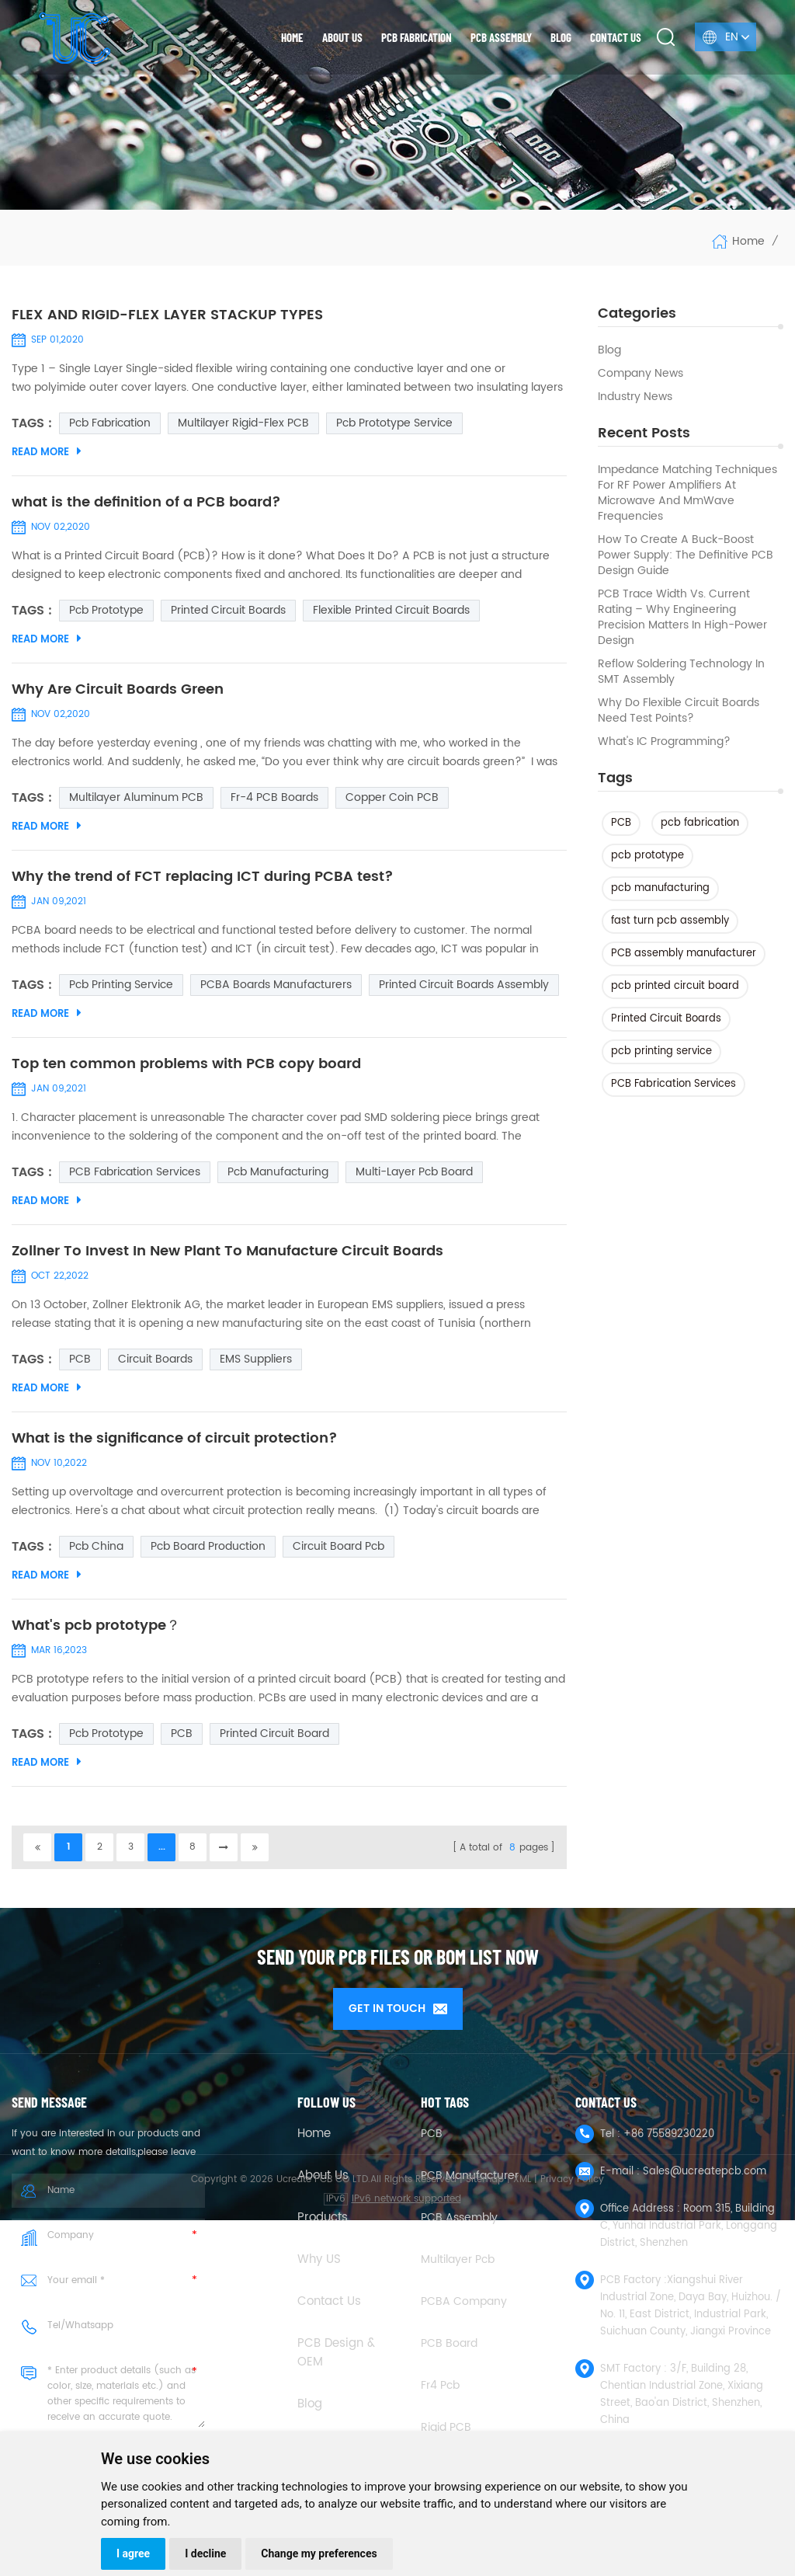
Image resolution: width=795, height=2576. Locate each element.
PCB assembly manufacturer (683, 953)
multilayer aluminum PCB (136, 797)
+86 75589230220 (668, 2134)
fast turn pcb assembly (670, 921)
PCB (621, 823)
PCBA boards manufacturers (276, 985)
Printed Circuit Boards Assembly (464, 985)
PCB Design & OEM (336, 2353)
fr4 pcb (440, 2385)
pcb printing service (661, 1051)
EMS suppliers (256, 1359)
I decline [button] (205, 2553)
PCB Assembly (501, 37)
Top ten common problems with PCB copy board (186, 1064)
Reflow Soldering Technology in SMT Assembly (681, 672)
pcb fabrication (700, 823)
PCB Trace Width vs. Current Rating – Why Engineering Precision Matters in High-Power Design (682, 618)
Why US (319, 2260)
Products (322, 2218)
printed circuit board (274, 1733)
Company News (640, 373)
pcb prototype (647, 856)
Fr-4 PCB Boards (274, 797)
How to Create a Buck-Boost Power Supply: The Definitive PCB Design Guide (685, 555)
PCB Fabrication (416, 37)
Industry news (635, 397)
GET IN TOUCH (398, 2008)
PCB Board (449, 2343)
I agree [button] (133, 2553)
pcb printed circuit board (675, 986)
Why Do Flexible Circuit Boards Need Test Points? (678, 710)
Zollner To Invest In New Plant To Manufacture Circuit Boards (227, 1251)
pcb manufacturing (660, 888)
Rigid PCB (446, 2427)
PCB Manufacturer (470, 2175)
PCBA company (464, 2301)
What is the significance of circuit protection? (175, 1439)
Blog (560, 37)
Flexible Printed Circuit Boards (391, 610)
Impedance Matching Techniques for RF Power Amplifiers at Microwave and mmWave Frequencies (687, 493)
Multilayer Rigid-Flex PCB (243, 423)
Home (292, 37)
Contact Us (329, 2301)
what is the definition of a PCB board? (146, 502)
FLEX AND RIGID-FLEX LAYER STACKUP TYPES (167, 315)
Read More (47, 452)
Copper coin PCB (392, 797)
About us (342, 37)
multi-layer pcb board (414, 1172)
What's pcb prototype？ (96, 1626)
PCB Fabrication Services (673, 1084)
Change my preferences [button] (319, 2553)
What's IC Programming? (664, 742)
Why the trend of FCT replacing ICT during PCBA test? (203, 877)
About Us (323, 2176)
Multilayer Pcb (458, 2259)
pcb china (96, 1546)
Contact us (615, 37)
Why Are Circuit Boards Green (118, 690)
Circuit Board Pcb (338, 1546)
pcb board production (208, 1546)
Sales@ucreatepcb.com (704, 2171)
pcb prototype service (394, 423)
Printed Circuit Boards (666, 1019)
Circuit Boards (155, 1359)
